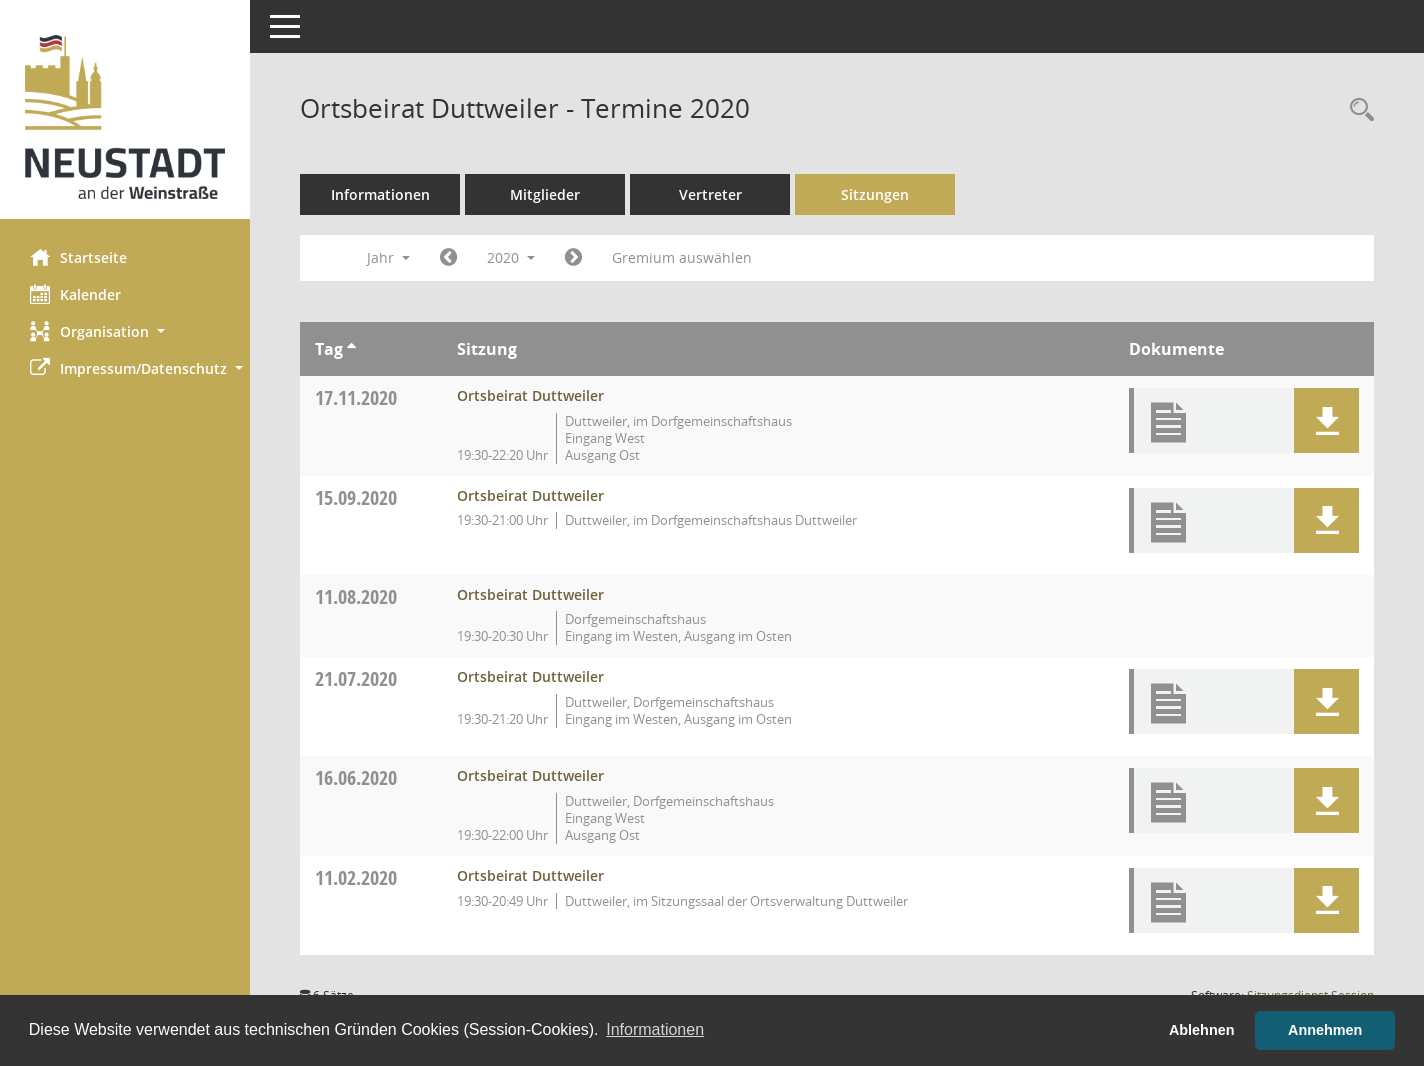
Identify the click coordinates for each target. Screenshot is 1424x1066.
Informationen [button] (655, 1029)
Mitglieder (545, 194)
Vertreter (710, 194)
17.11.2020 (356, 397)
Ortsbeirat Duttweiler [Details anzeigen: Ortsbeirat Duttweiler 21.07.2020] (530, 676)
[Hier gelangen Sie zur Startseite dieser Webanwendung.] (125, 117)
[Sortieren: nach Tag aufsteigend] (351, 349)
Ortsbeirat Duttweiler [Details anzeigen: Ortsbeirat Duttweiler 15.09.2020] (530, 495)
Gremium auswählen (682, 257)
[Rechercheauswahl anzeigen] (1357, 110)
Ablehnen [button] (1202, 1030)
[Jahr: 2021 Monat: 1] (573, 258)
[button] (125, 331)
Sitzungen (875, 194)
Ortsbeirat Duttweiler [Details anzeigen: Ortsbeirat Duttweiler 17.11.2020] (530, 395)
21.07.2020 (356, 678)
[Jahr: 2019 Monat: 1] (448, 258)
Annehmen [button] (1325, 1030)
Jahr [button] (388, 257)
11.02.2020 (356, 877)
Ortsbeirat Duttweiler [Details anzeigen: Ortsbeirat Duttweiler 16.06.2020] (530, 775)
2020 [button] (511, 257)
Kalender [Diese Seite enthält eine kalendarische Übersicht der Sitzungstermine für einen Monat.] (75, 294)
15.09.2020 (356, 497)
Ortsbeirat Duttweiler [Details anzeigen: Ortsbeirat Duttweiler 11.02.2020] (530, 875)
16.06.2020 (356, 777)
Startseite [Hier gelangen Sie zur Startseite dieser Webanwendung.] (78, 257)
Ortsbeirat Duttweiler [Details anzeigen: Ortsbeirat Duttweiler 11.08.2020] (530, 594)
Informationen (380, 194)
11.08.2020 (356, 596)
